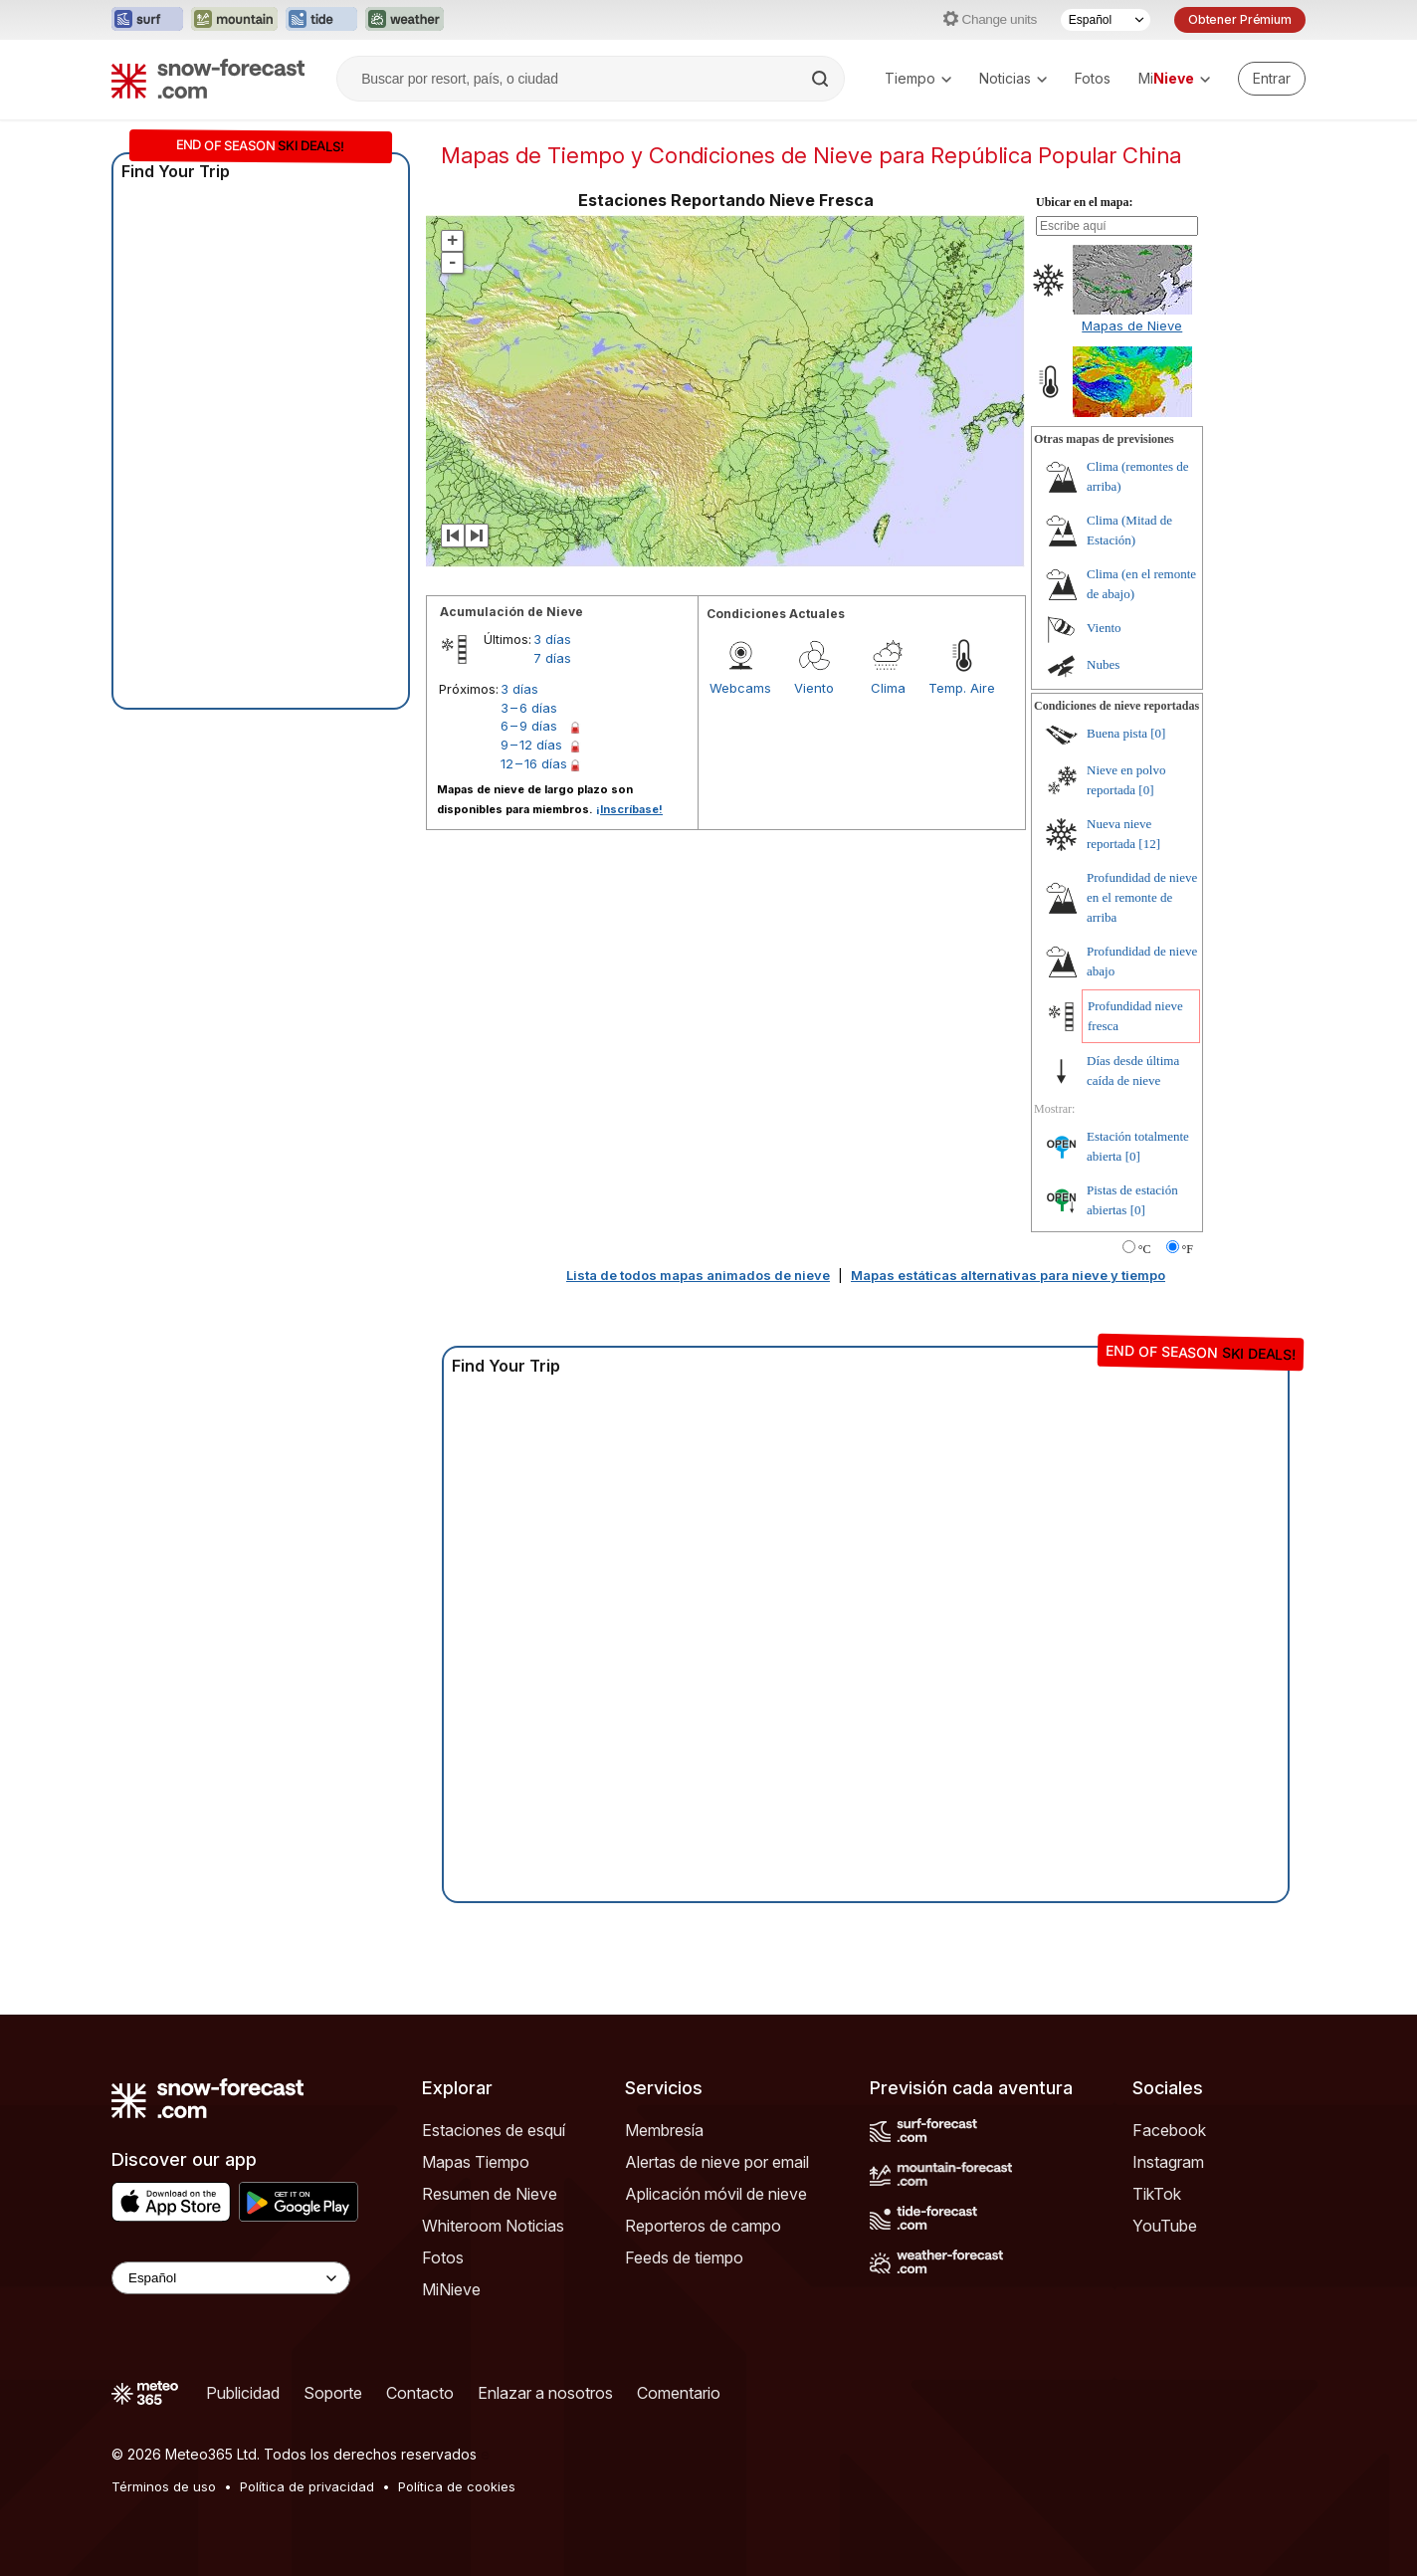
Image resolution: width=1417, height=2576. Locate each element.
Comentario (678, 2393)
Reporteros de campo (703, 2226)
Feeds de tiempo (684, 2257)
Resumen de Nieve (489, 2194)
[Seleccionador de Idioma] (1105, 20)
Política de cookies (456, 2486)
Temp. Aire (961, 688)
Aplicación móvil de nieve (716, 2194)
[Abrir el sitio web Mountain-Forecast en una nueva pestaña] (234, 20)
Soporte (333, 2393)
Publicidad (243, 2393)
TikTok (1156, 2194)
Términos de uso (163, 2486)
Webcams (740, 688)
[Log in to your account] (1272, 79)
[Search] (822, 79)
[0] (1157, 733)
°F (1187, 1249)
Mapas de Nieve (1132, 325)
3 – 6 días (529, 708)
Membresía (664, 2130)
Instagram (1168, 2162)
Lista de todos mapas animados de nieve (698, 1275)
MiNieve (451, 2289)
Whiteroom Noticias (493, 2226)
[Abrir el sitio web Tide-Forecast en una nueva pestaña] (321, 20)
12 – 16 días (534, 763)
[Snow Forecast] (207, 79)
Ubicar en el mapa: (1084, 202)
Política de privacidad (307, 2486)
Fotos (1093, 78)
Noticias (1013, 78)
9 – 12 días (531, 744)
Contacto (420, 2393)
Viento (814, 688)
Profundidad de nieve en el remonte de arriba (1142, 897)
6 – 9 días (529, 726)
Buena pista (1117, 733)
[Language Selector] (230, 2277)
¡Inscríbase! (629, 809)
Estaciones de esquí (493, 2130)
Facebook (1169, 2130)
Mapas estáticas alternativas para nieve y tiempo (1008, 1275)
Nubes (1103, 664)
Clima (888, 688)
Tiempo (918, 78)
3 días (552, 639)
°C (1144, 1249)
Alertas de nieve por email (717, 2162)
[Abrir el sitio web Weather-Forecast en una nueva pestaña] (404, 20)
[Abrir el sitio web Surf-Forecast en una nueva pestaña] (147, 20)
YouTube (1164, 2226)
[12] (1149, 843)
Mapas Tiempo (475, 2162)
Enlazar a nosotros (545, 2393)
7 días (552, 658)
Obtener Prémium (1240, 19)
